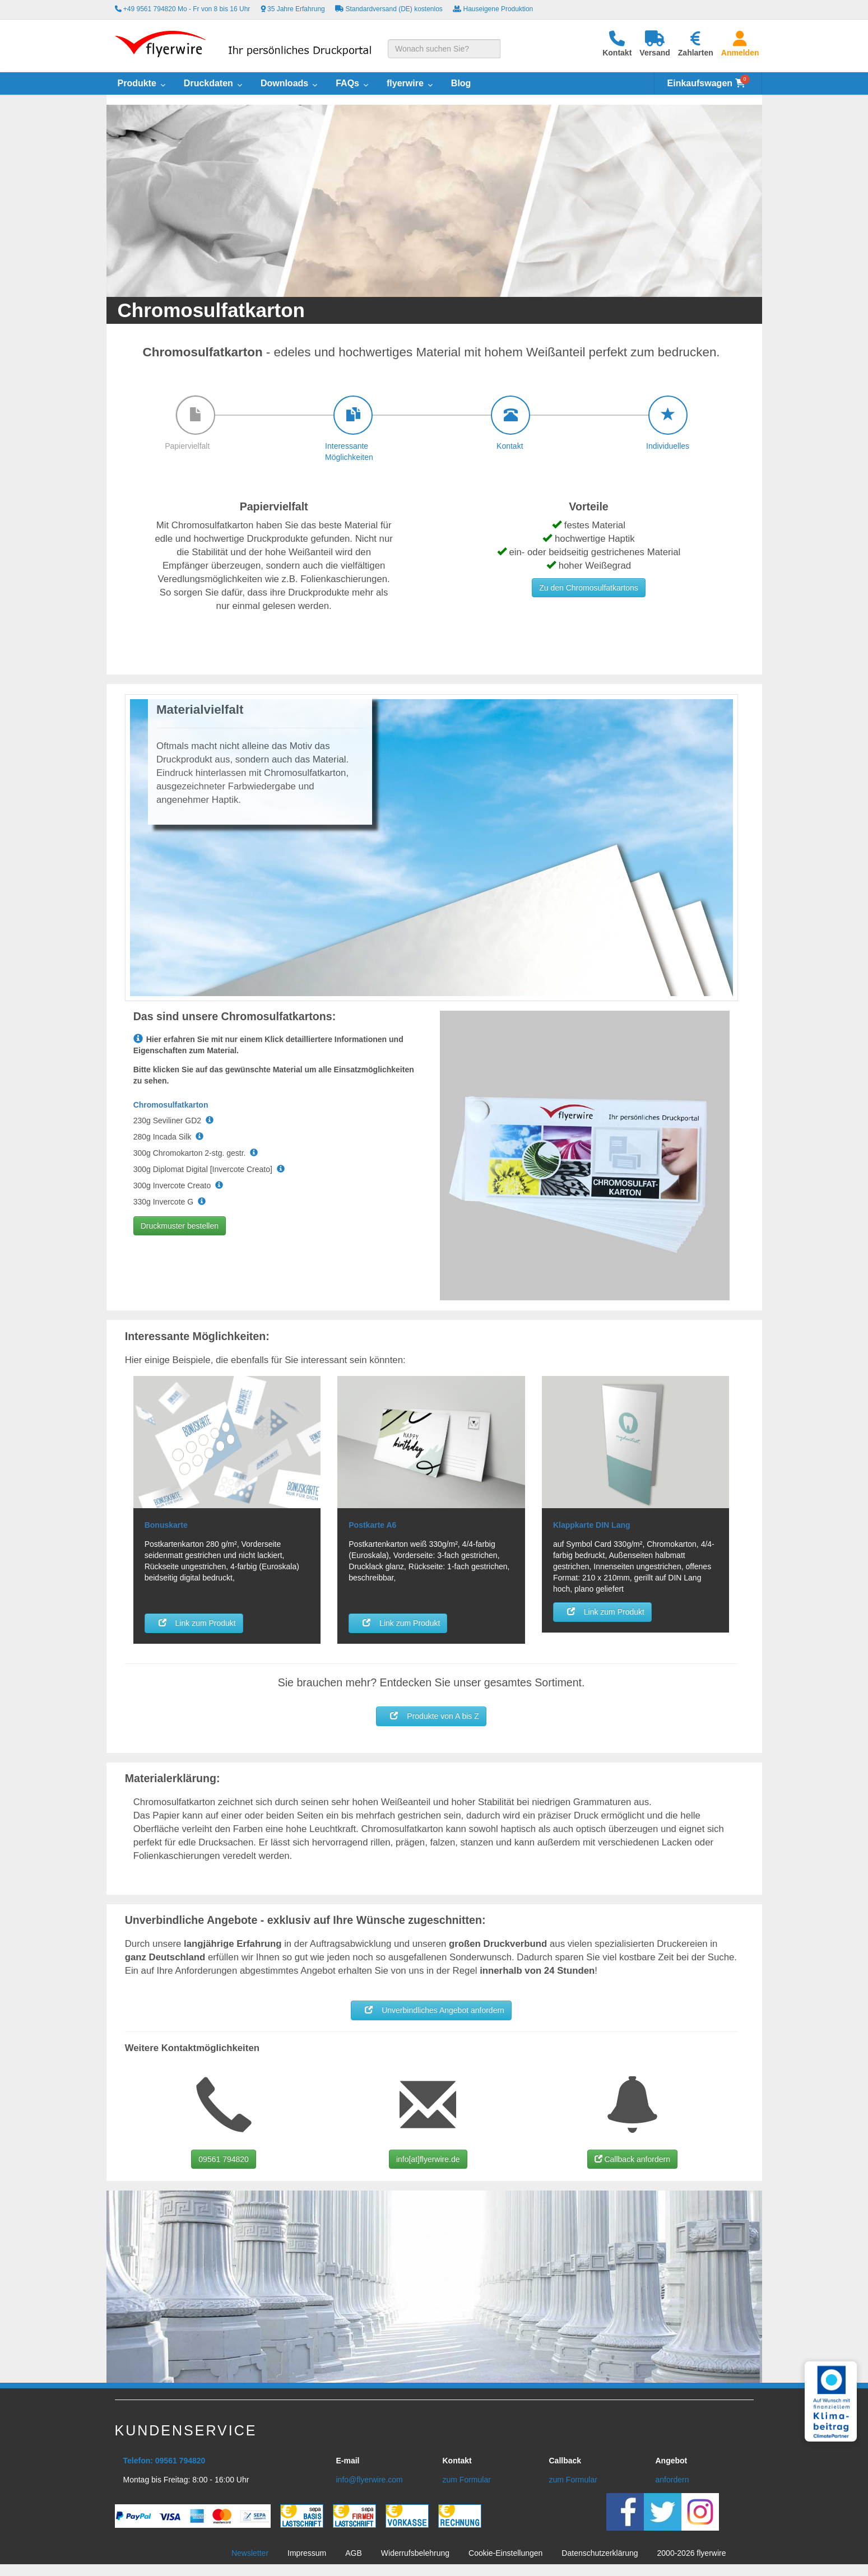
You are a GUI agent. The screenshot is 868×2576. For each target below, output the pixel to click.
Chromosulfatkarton (170, 1105)
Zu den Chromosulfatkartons (588, 587)
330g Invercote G (169, 1201)
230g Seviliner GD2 (173, 1120)
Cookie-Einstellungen (505, 2553)
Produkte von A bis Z (431, 1715)
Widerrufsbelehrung (415, 2553)
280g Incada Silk (168, 1136)
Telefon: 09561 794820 (164, 2460)
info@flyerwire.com (369, 2479)
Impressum (306, 2553)
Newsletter (249, 2553)
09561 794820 (223, 2159)
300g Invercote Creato (178, 1185)
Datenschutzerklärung (599, 2553)
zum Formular (467, 2479)
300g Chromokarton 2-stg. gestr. (195, 1152)
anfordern (672, 2479)
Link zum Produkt (194, 1622)
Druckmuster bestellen (180, 1225)
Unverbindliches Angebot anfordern (431, 2009)
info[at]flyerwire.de (428, 2159)
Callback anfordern (632, 2159)
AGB (353, 2553)
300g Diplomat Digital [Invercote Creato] (209, 1169)
